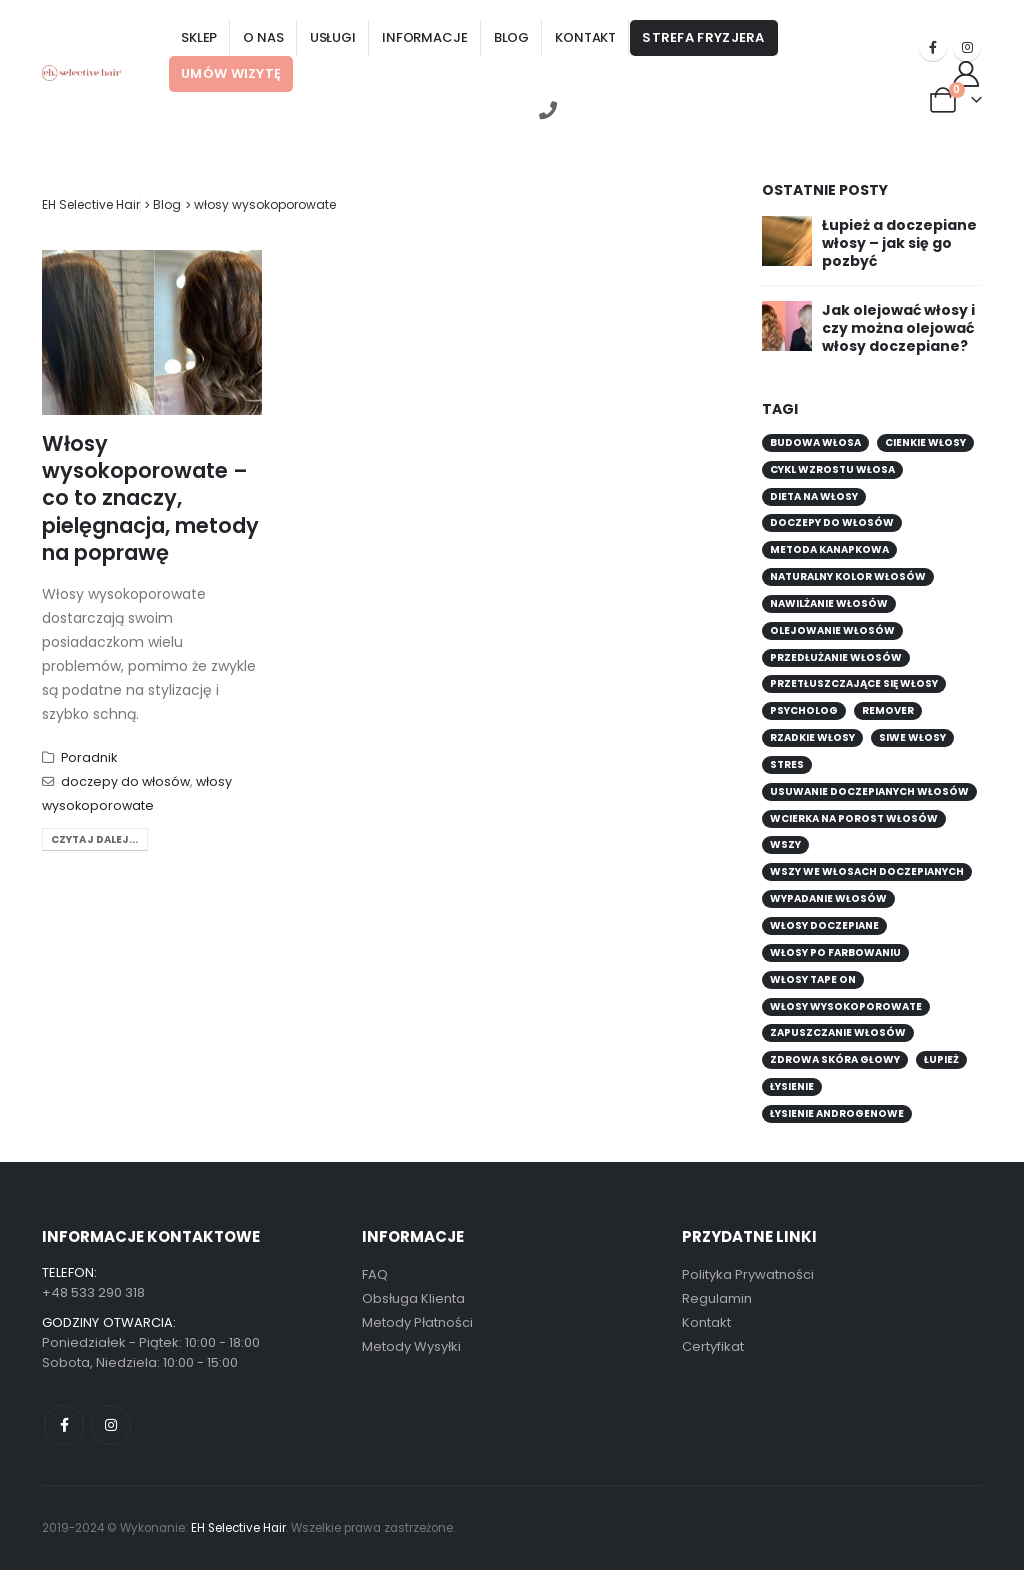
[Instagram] (967, 47)
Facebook (64, 1425)
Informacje (425, 37)
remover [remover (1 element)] (888, 710)
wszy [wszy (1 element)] (785, 844)
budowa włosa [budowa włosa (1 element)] (815, 442)
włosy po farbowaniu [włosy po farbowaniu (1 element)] (835, 952)
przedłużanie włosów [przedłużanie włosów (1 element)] (836, 657)
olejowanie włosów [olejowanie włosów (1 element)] (832, 630)
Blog (511, 37)
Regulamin (717, 1298)
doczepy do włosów (125, 781)
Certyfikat (713, 1346)
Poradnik (89, 757)
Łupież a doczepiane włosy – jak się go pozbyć (899, 243)
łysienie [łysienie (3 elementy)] (792, 1086)
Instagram (111, 1425)
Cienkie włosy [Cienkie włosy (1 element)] (925, 442)
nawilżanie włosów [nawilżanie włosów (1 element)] (829, 603)
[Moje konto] (966, 74)
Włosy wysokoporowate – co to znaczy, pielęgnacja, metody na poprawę (150, 498)
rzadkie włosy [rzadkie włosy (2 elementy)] (812, 737)
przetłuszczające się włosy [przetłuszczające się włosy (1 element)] (854, 683)
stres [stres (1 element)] (787, 764)
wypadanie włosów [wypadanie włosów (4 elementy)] (828, 898)
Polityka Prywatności (748, 1274)
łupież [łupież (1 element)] (941, 1059)
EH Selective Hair (91, 204)
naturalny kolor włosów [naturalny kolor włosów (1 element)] (848, 576)
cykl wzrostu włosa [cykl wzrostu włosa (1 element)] (832, 469)
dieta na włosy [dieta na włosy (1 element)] (814, 496)
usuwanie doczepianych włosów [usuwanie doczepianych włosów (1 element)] (869, 791)
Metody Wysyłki (411, 1346)
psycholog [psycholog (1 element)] (804, 710)
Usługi (333, 37)
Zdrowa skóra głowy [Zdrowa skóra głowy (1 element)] (835, 1059)
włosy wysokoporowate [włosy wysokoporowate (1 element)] (846, 1006)
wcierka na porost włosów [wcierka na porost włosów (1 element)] (854, 818)
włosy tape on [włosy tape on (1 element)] (813, 979)
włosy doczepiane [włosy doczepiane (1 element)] (824, 925)
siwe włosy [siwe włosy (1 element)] (912, 737)
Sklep (199, 37)
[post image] (152, 332)
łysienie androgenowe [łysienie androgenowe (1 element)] (837, 1113)
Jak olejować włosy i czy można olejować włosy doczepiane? (898, 328)
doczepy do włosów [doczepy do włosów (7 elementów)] (832, 522)
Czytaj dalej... (95, 839)
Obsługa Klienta (413, 1298)
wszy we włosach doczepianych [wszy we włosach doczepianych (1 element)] (867, 871)
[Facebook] (933, 47)
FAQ (375, 1274)
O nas (263, 37)
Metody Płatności (417, 1322)
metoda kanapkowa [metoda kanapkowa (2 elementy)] (829, 549)
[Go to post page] (787, 239)
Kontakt (585, 37)
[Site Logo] (82, 72)
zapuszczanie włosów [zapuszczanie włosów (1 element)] (838, 1032)
